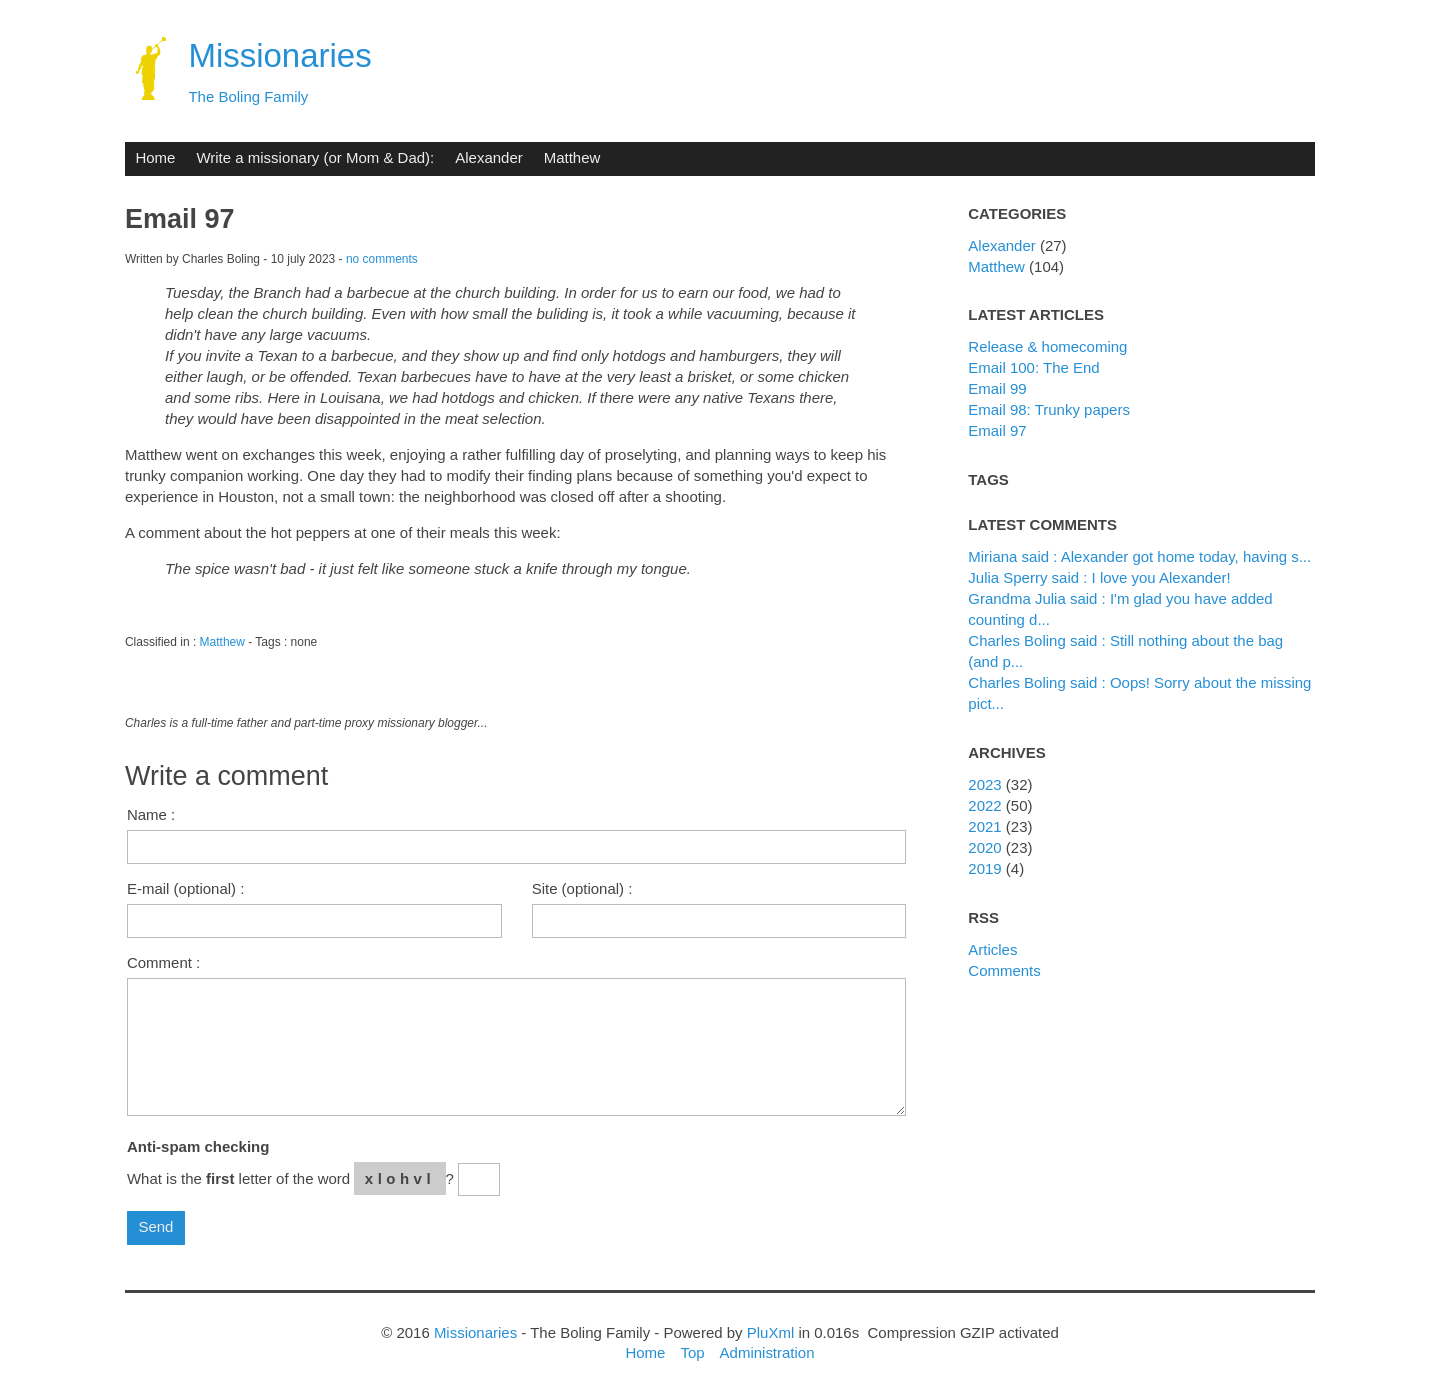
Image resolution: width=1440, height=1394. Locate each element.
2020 (984, 847)
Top (692, 1352)
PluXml (770, 1332)
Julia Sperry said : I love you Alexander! (1099, 577)
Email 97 (997, 430)
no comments (382, 259)
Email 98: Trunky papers (1049, 409)
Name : (151, 814)
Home (155, 157)
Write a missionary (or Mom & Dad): (315, 157)
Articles (992, 949)
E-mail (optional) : (185, 888)
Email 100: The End (1033, 367)
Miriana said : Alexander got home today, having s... (1139, 556)
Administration (767, 1352)
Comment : (163, 962)
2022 (984, 805)
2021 (984, 826)
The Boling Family (248, 96)
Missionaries (279, 55)
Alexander (488, 157)
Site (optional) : (582, 888)
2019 (984, 868)
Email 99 (997, 388)
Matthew (572, 157)
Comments (1004, 970)
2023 (984, 784)
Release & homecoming (1047, 346)
